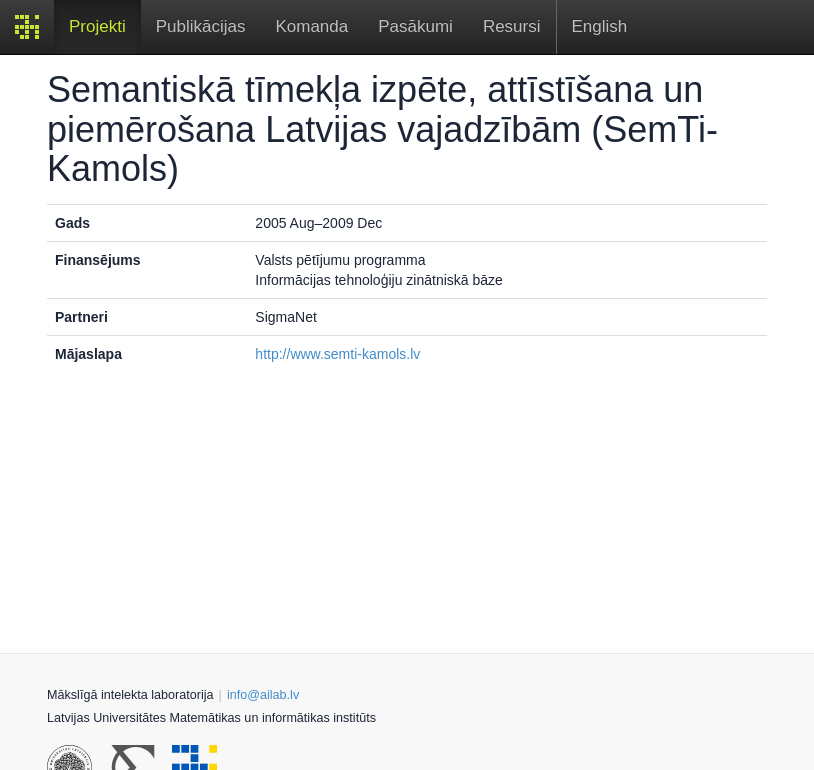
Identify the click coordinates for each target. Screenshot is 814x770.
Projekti (97, 26)
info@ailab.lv (263, 695)
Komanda (311, 26)
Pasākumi (415, 26)
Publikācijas (201, 26)
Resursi (512, 26)
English (600, 26)
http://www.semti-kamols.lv (337, 354)
